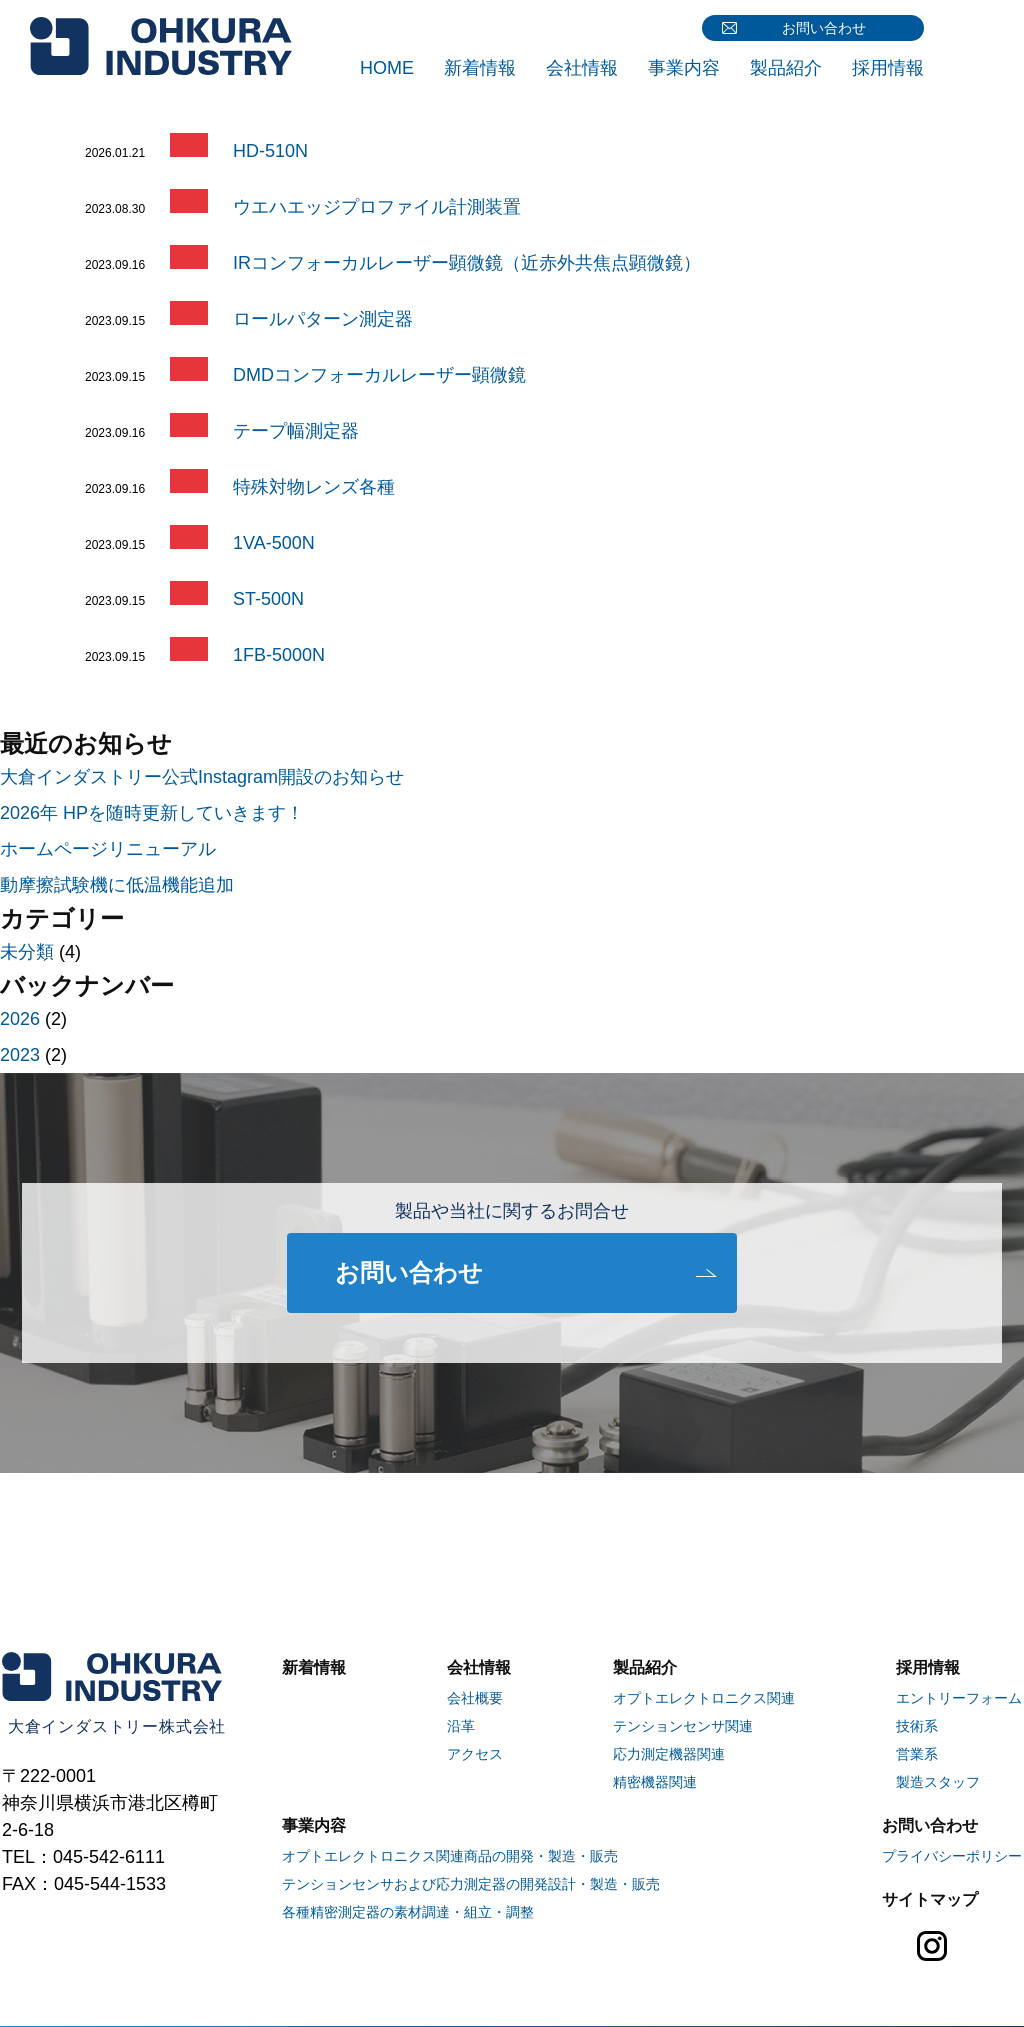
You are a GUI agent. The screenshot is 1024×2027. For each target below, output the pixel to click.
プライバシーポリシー (952, 1856)
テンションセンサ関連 (683, 1726)
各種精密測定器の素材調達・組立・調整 (408, 1912)
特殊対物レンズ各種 (314, 487)
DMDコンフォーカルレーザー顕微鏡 (379, 375)
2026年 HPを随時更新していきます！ (152, 813)
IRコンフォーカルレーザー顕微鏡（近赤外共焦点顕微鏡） (467, 263)
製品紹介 (786, 68)
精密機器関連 (655, 1782)
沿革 (461, 1726)
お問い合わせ (824, 28)
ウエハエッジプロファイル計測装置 (377, 207)
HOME (387, 68)
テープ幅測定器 (296, 431)
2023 (20, 1055)
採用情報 (888, 68)
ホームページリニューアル (108, 849)
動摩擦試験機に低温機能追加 (117, 885)
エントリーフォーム (959, 1698)
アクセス (475, 1754)
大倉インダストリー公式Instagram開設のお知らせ (202, 777)
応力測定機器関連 (669, 1754)
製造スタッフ (938, 1782)
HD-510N (270, 151)
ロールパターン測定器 (323, 319)
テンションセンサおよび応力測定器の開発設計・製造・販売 (471, 1884)
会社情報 (582, 68)
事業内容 (684, 68)
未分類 (27, 952)
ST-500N (268, 599)
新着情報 (480, 68)
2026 (20, 1019)
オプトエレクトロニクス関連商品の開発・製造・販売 (450, 1856)
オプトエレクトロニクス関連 (704, 1698)
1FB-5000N (279, 655)
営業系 (917, 1754)
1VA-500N (274, 543)
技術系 (917, 1726)
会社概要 (475, 1698)
